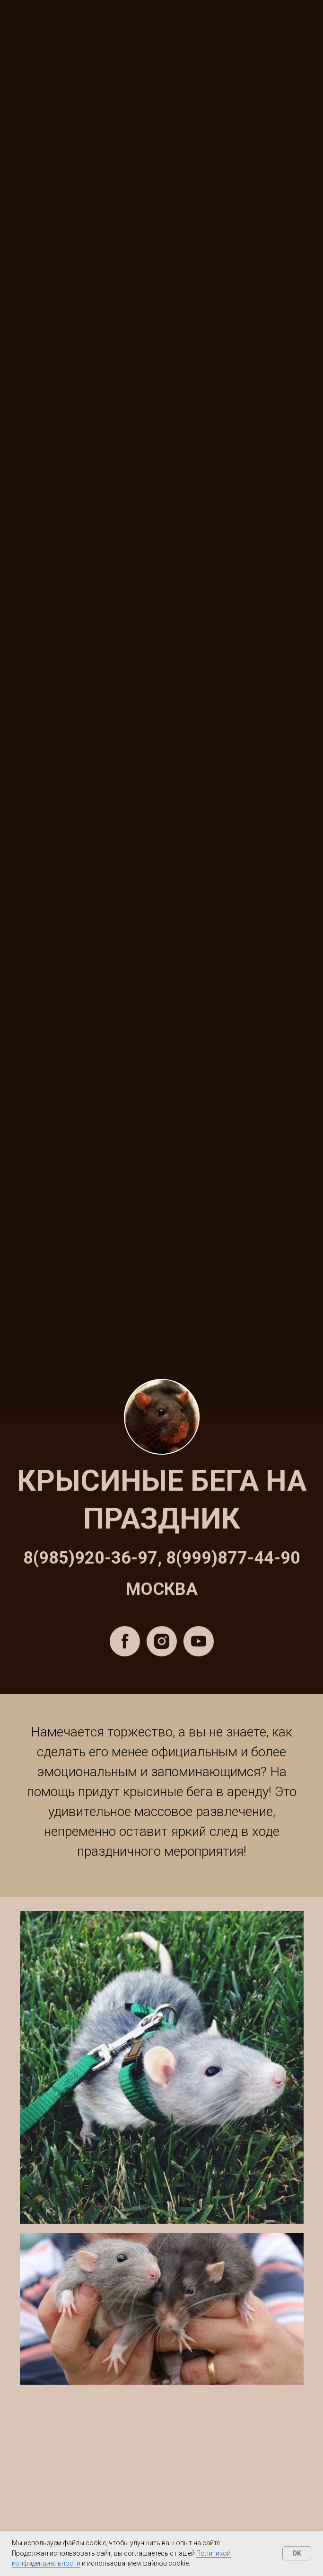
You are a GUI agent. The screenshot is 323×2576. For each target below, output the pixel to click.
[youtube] (198, 1641)
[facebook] (125, 1641)
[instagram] (162, 1641)
